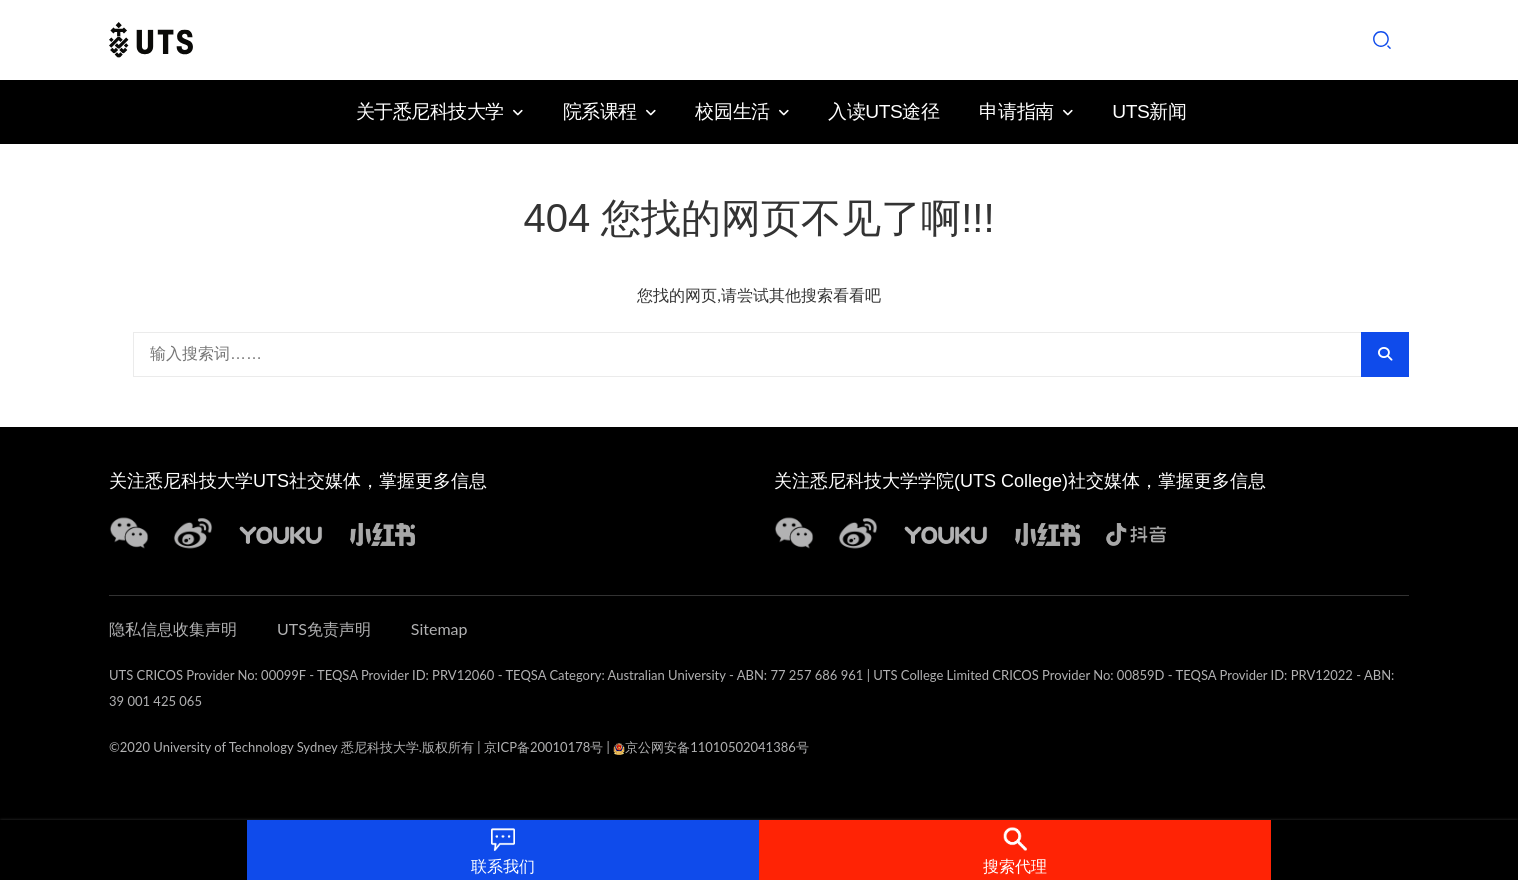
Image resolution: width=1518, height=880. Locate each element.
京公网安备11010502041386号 (711, 747)
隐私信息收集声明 (173, 628)
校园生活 (732, 111)
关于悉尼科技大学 (430, 111)
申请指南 (1016, 111)
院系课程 (600, 111)
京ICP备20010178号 (543, 747)
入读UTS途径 (883, 111)
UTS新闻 (1149, 111)
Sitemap (439, 628)
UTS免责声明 (324, 628)
